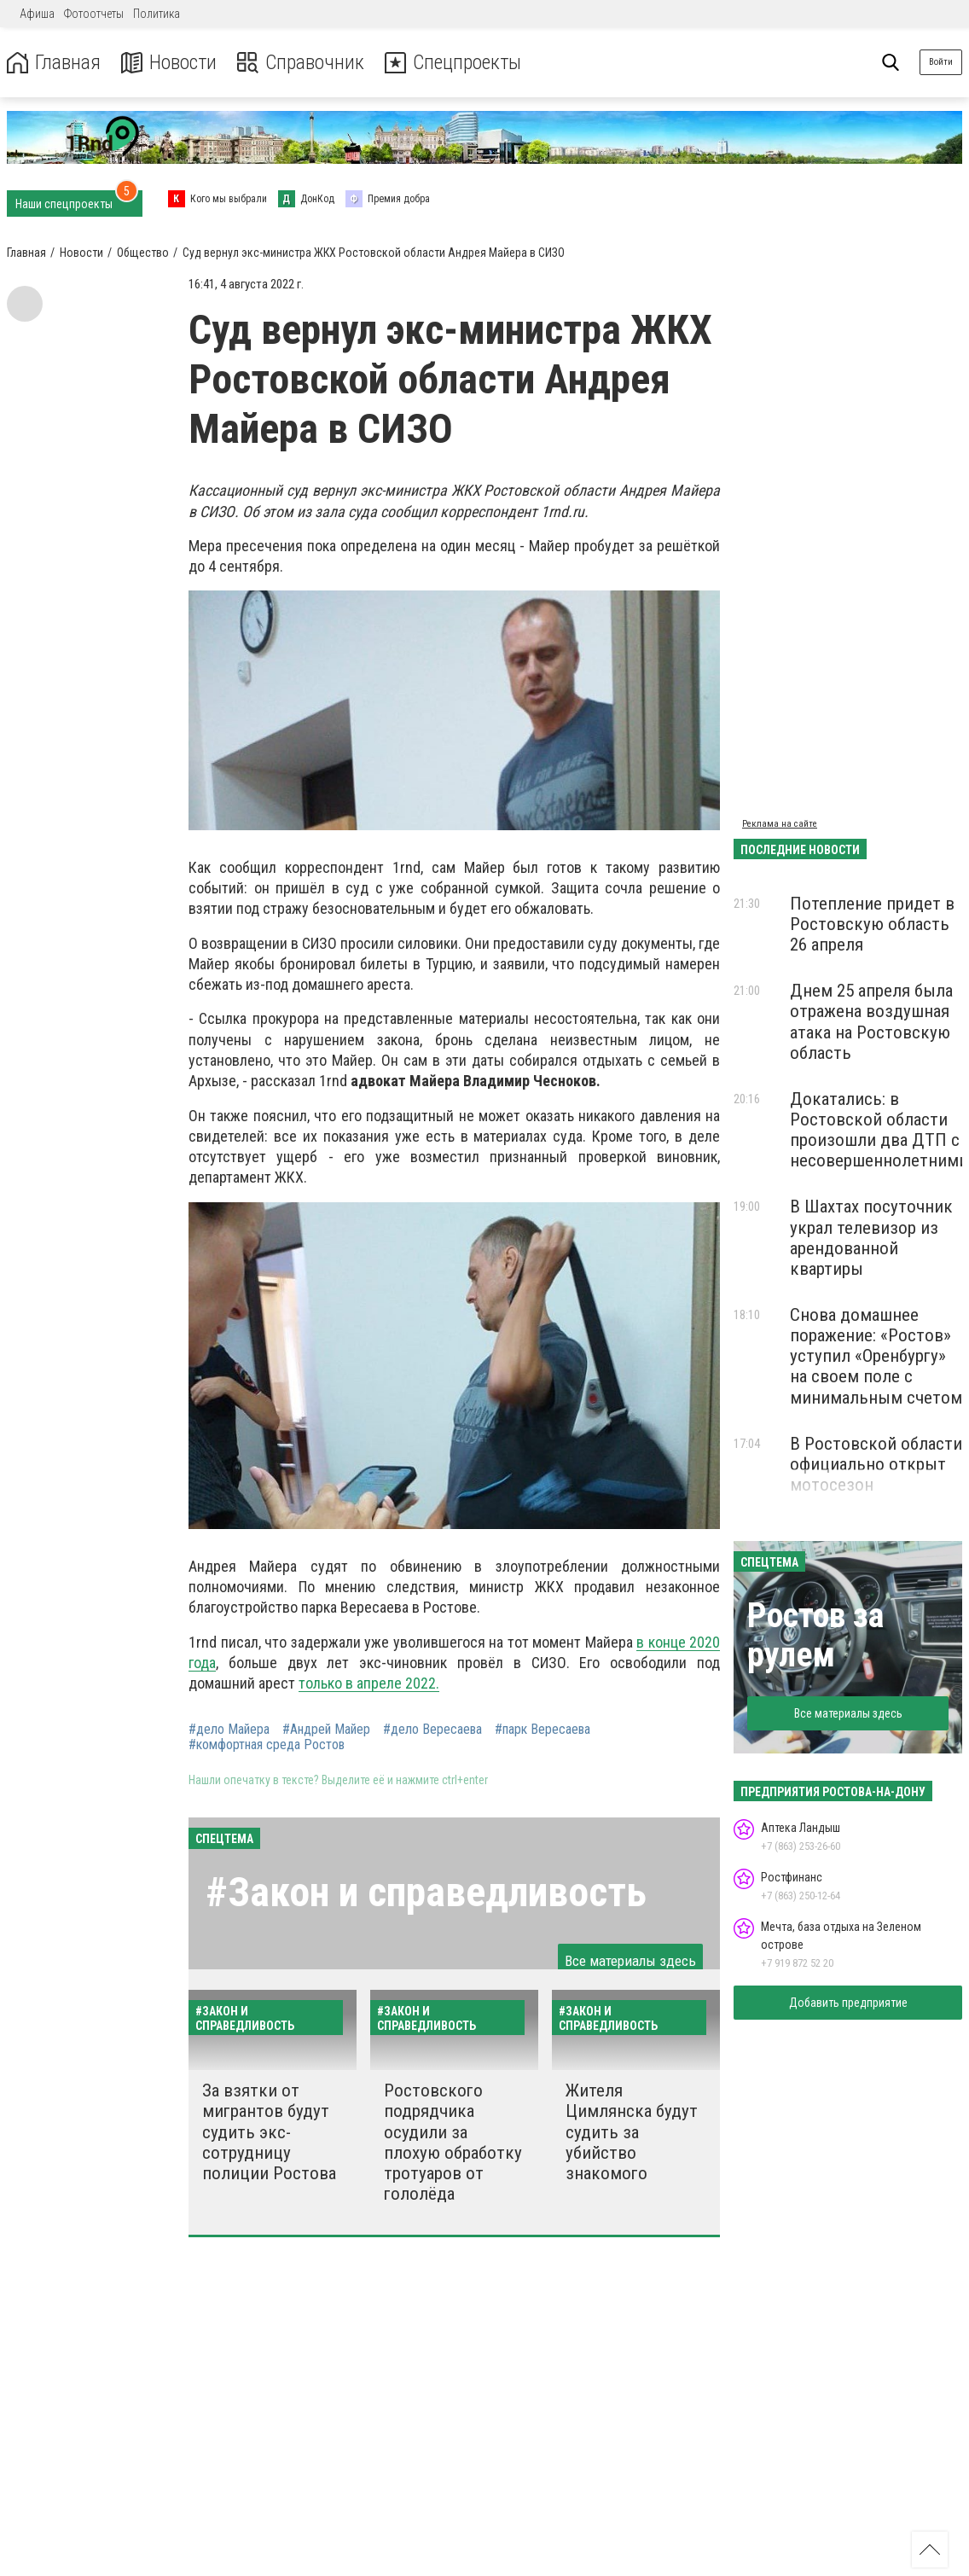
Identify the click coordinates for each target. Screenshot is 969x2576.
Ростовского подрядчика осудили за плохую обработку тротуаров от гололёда (453, 2142)
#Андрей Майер (326, 1729)
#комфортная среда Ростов (267, 1745)
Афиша (37, 13)
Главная (54, 62)
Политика (156, 13)
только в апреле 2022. (369, 1683)
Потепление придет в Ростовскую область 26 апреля (872, 924)
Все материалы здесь (630, 1960)
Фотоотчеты (94, 13)
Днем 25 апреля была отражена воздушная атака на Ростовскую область (871, 1021)
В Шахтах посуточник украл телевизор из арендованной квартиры (871, 1237)
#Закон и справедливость (426, 1892)
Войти (941, 61)
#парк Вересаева (542, 1729)
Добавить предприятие (848, 2002)
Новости (169, 62)
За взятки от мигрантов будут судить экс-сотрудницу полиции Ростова (269, 2131)
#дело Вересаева (432, 1729)
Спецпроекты (455, 62)
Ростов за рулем (815, 1635)
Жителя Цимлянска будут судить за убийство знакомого (632, 2131)
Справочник (301, 62)
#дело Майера (229, 1729)
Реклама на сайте (779, 823)
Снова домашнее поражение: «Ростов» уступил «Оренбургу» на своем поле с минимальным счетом (876, 1356)
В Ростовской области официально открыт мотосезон (876, 1464)
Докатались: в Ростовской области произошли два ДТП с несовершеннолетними (879, 1130)
